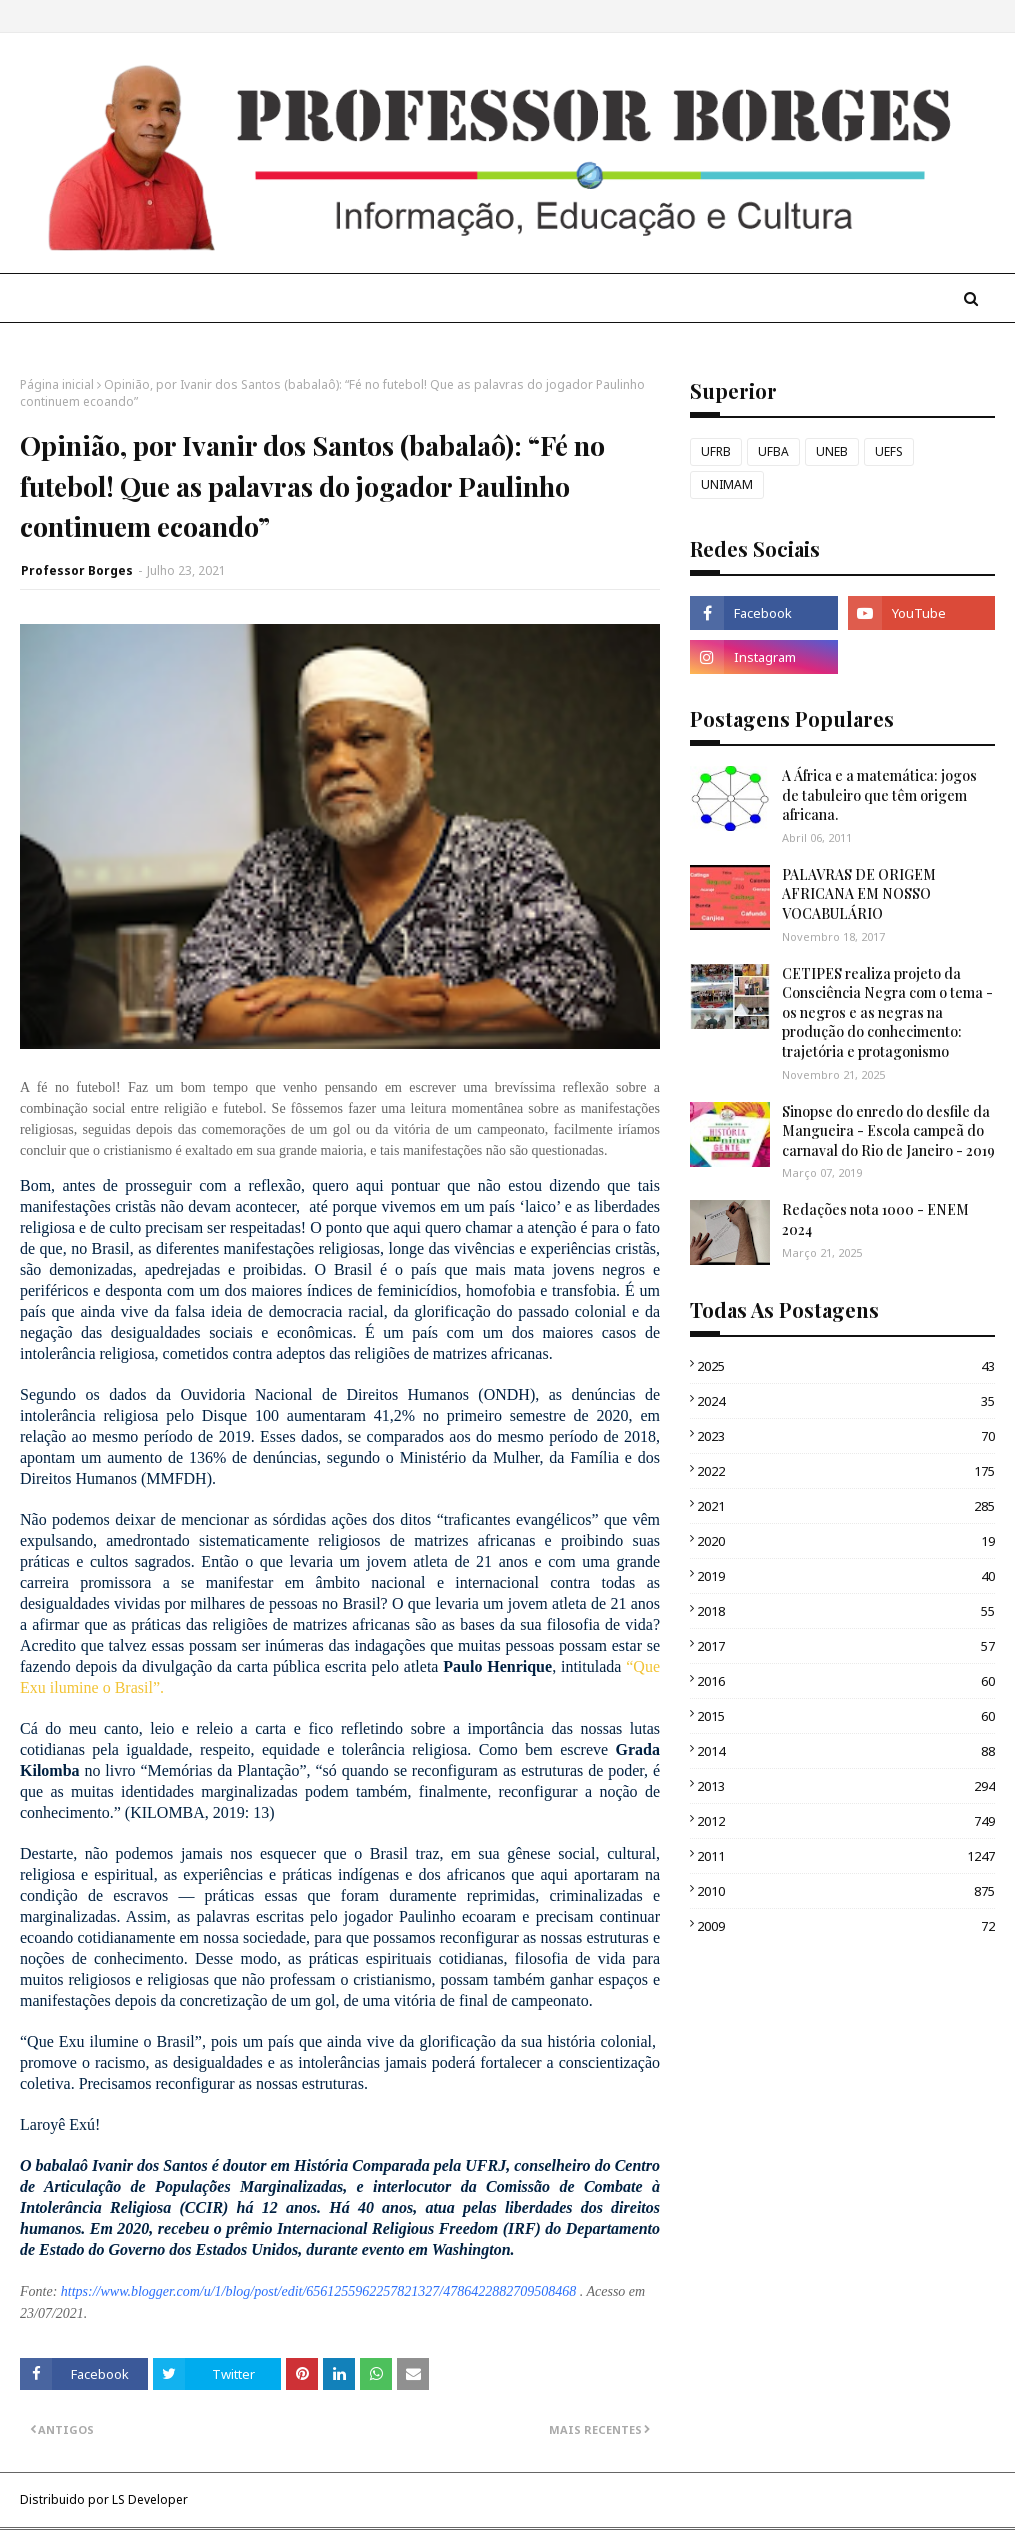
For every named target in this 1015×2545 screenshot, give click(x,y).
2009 (846, 1926)
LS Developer (150, 2499)
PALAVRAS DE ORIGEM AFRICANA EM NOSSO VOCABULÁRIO (859, 894)
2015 (846, 1716)
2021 (846, 1506)
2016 (846, 1681)
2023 (846, 1436)
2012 (846, 1821)
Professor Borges (77, 570)
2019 (846, 1576)
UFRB (716, 451)
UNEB (832, 451)
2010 (846, 1891)
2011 (846, 1856)
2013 (846, 1786)
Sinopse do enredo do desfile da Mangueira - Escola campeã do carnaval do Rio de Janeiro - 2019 (888, 1131)
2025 (846, 1366)
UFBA (773, 451)
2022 (846, 1471)
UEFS (889, 451)
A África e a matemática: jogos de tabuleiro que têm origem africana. (879, 795)
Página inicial (57, 384)
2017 (846, 1646)
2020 (846, 1541)
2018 (846, 1611)
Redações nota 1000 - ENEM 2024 (875, 1219)
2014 (846, 1751)
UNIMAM (727, 484)
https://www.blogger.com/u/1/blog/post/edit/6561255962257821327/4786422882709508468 (318, 2291)
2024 (846, 1401)
